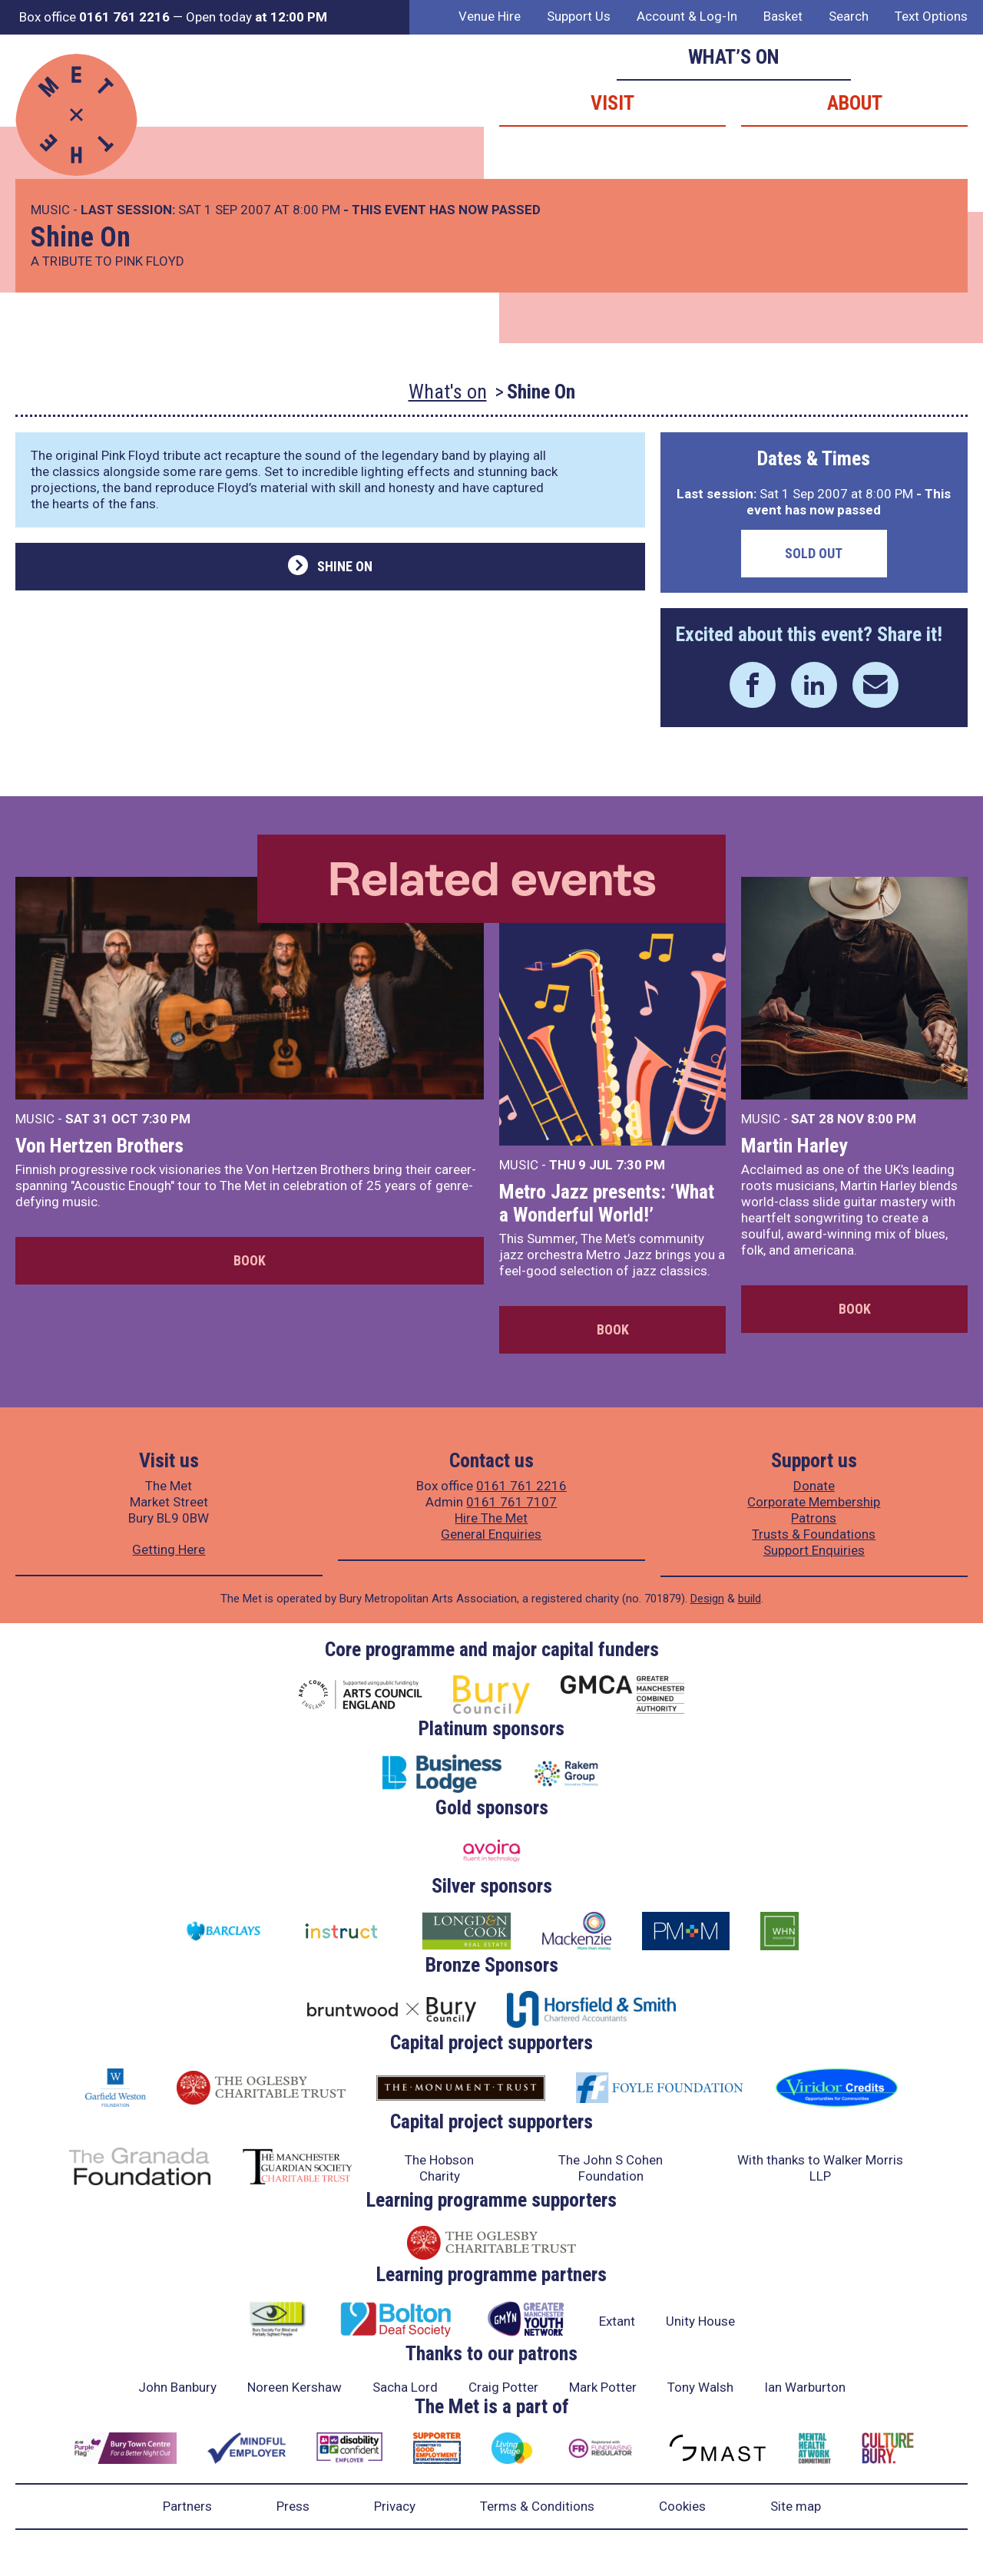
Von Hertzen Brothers (99, 1145)
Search (849, 16)
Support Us (579, 16)
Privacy (394, 2506)
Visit (612, 102)
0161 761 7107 (511, 1502)
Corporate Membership (813, 1502)
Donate (814, 1485)
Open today (256, 17)
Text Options (931, 16)
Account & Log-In (687, 16)
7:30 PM (165, 1118)
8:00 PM (891, 1118)
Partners (187, 2506)
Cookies (682, 2506)
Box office (94, 17)
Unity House (700, 2321)
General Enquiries (491, 1534)
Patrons (813, 1518)
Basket (783, 16)
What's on (448, 391)
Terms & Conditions (537, 2506)
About (854, 102)
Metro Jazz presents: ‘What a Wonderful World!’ (606, 1203)
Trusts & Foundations (813, 1534)
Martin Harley (794, 1145)
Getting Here (168, 1549)
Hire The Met (491, 1518)
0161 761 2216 (521, 1485)
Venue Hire (489, 16)
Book (249, 1260)
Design (707, 1598)
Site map (795, 2506)
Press (292, 2506)
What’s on (733, 56)
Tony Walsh (700, 2387)
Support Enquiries (814, 1550)
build (749, 1598)
